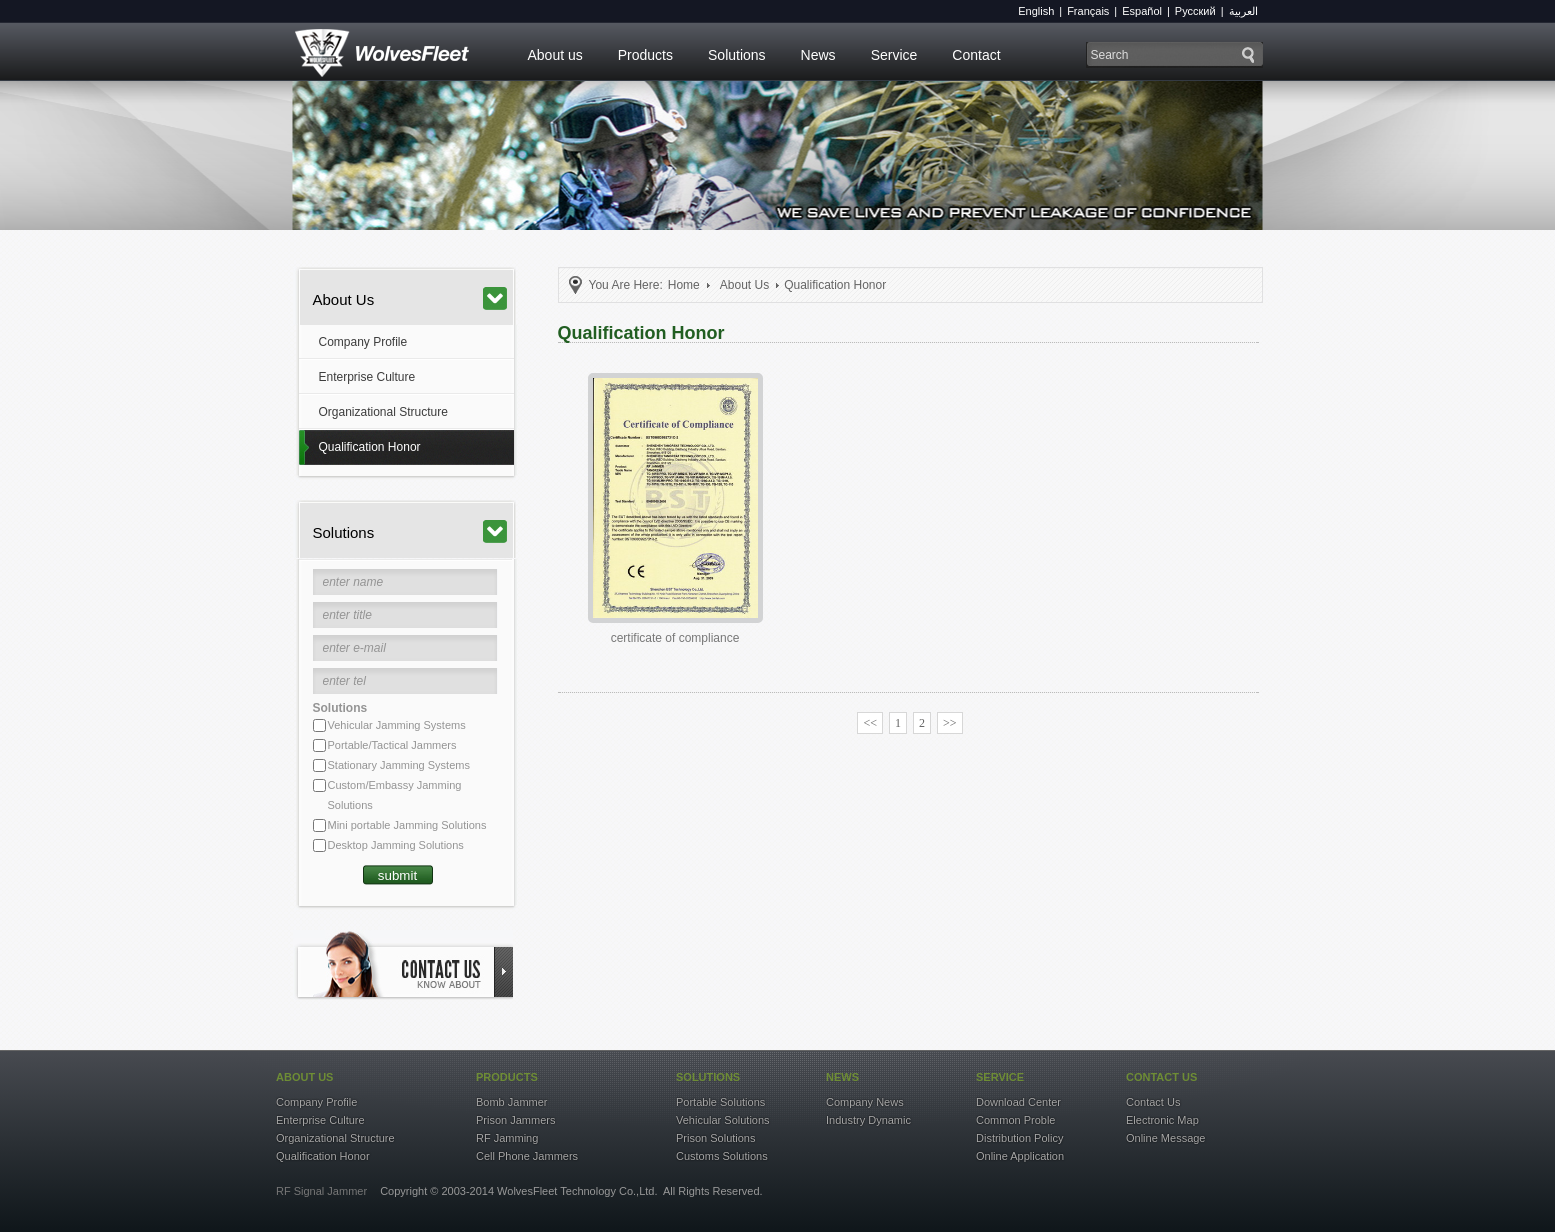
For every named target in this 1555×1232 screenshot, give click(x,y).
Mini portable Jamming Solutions (407, 825)
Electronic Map (1162, 1120)
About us (555, 55)
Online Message (1166, 1138)
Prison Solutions (716, 1138)
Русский (1195, 11)
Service (894, 55)
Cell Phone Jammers (527, 1156)
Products (645, 55)
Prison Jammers (515, 1120)
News (818, 55)
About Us (410, 298)
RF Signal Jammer (321, 1191)
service (1000, 1077)
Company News (865, 1102)
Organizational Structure (383, 412)
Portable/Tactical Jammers (392, 745)
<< (870, 723)
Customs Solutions (722, 1156)
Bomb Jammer (512, 1102)
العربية (1243, 11)
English (1036, 11)
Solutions (737, 55)
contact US (1161, 1077)
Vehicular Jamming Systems (397, 725)
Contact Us (1153, 1102)
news (842, 1077)
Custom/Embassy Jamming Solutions (395, 795)
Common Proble (1015, 1120)
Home (684, 285)
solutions (708, 1077)
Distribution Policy (1019, 1138)
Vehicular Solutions (723, 1120)
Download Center (1018, 1102)
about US (304, 1077)
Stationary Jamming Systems (399, 765)
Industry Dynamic (868, 1120)
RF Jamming (507, 1138)
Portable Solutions (720, 1102)
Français (1088, 11)
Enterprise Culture (367, 377)
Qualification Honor (370, 447)
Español (1142, 11)
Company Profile (363, 342)
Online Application (1020, 1156)
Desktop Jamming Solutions (396, 845)
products (507, 1077)
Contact (976, 55)
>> (950, 723)
